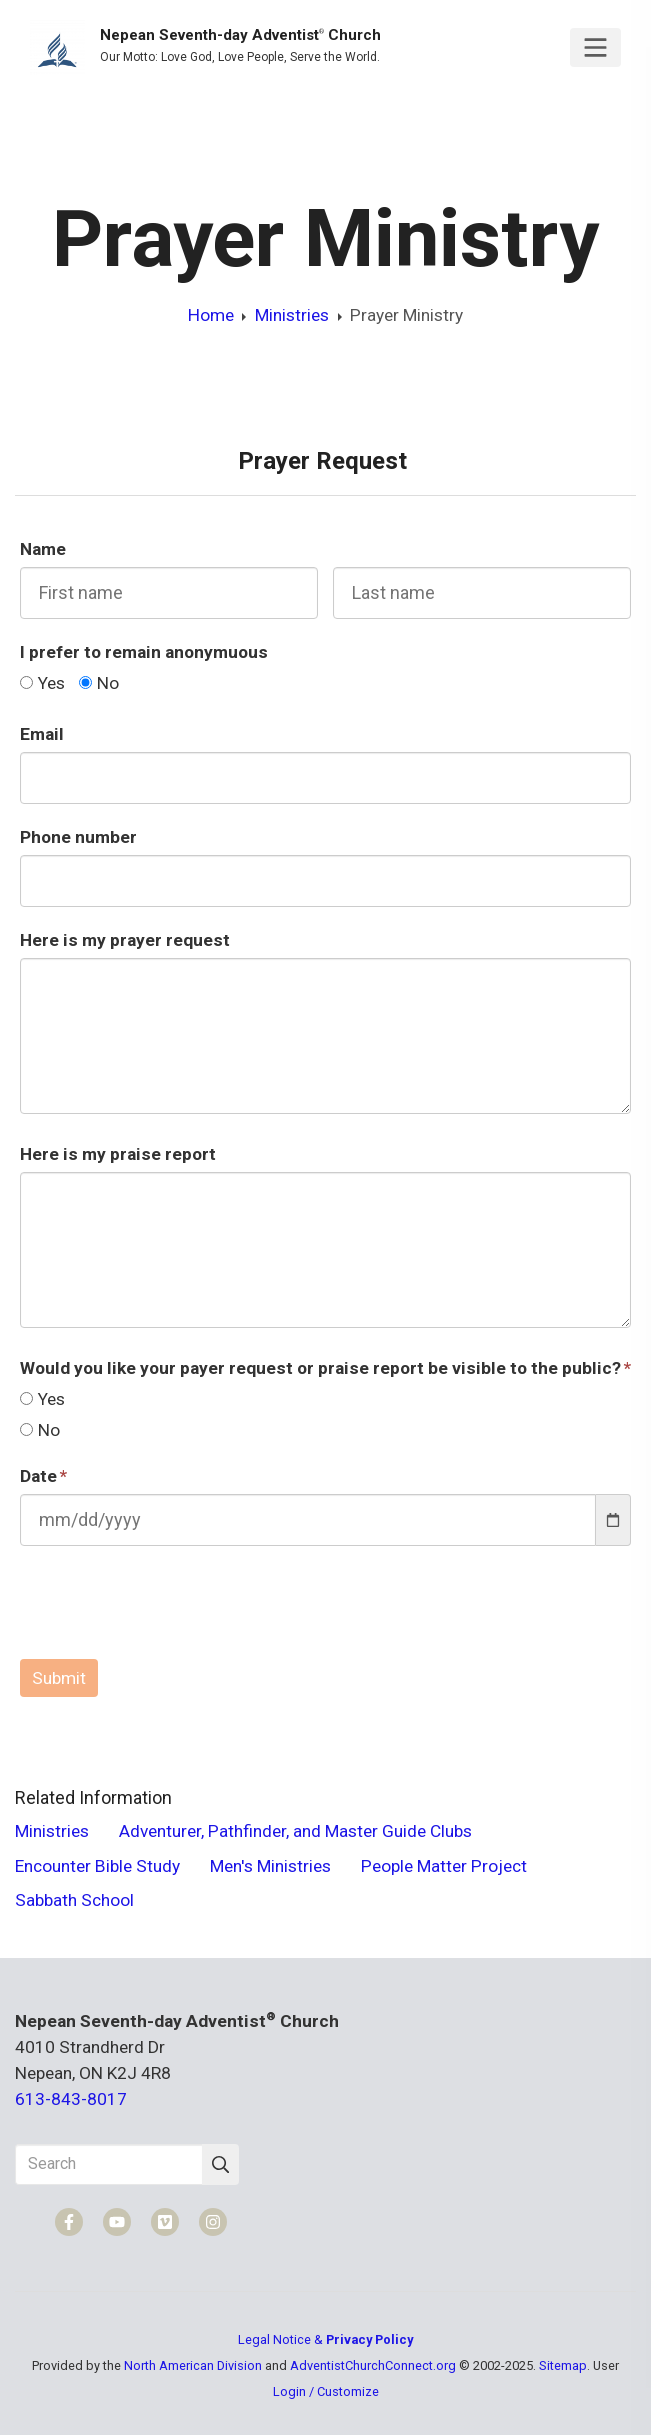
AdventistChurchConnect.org (373, 2365)
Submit (59, 1678)
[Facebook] (69, 2222)
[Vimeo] (165, 2222)
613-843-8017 (71, 2099)
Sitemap (563, 2365)
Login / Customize (326, 2391)
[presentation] (172, 1605)
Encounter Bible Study (97, 1866)
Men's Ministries (270, 1866)
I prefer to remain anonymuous (144, 652)
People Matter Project (444, 1866)
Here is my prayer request (125, 940)
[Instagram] (213, 2222)
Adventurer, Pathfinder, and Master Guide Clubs (295, 1831)
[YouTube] (117, 2222)
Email (42, 734)
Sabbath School (74, 1900)
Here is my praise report (118, 1154)
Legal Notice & (325, 2339)
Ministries (292, 315)
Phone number (78, 837)
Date (38, 1476)
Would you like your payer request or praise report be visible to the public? (320, 1368)
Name (43, 549)
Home (211, 315)
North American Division (193, 2365)
